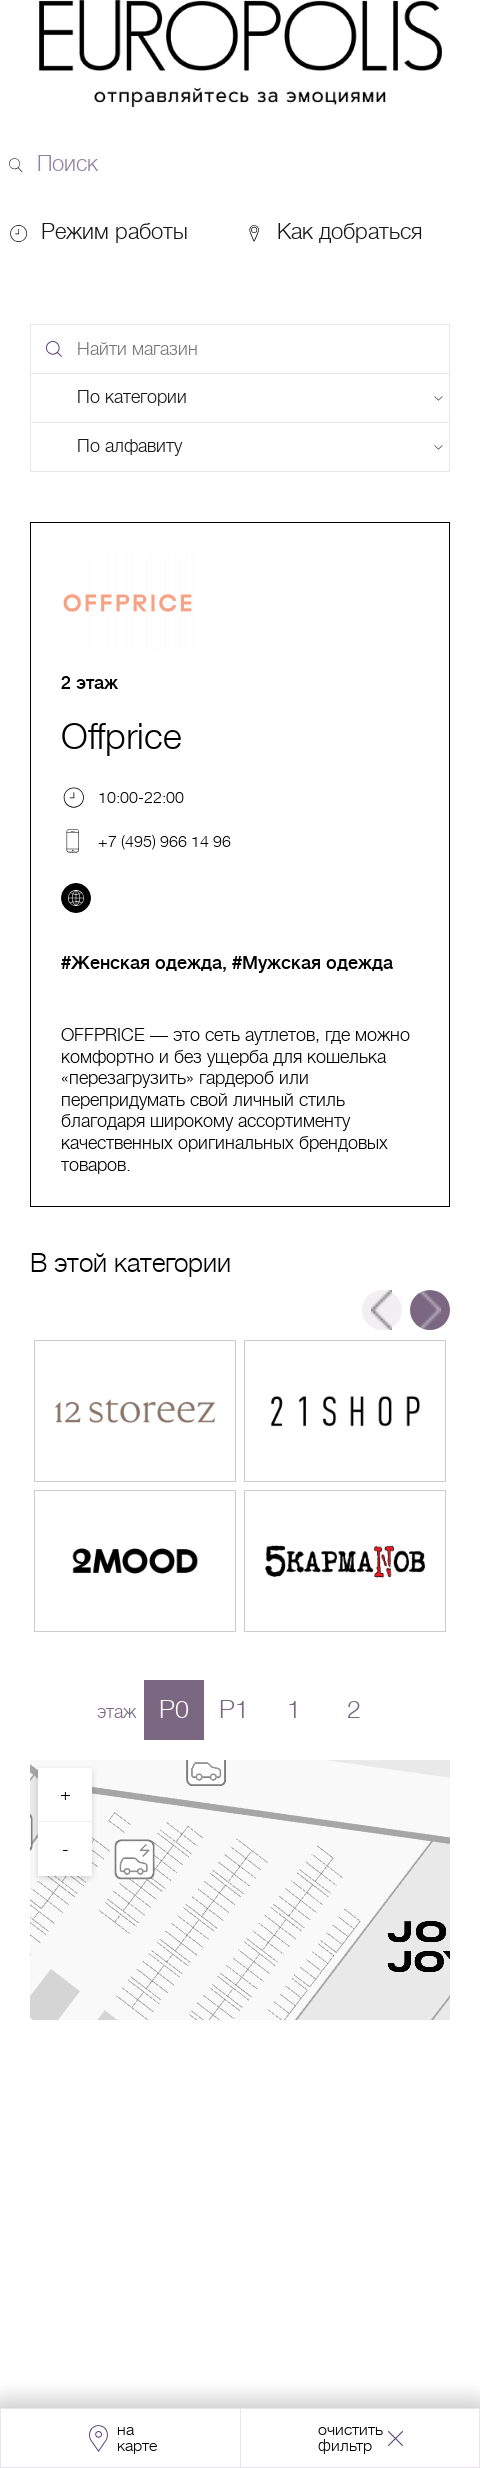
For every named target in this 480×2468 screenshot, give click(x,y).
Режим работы (114, 231)
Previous (382, 1310)
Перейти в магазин (135, 1411)
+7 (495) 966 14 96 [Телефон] (164, 841)
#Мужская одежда (312, 963)
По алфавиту (129, 446)
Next (430, 1310)
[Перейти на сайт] (76, 898)
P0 (174, 1709)
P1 (234, 1709)
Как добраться (333, 231)
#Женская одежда (141, 963)
